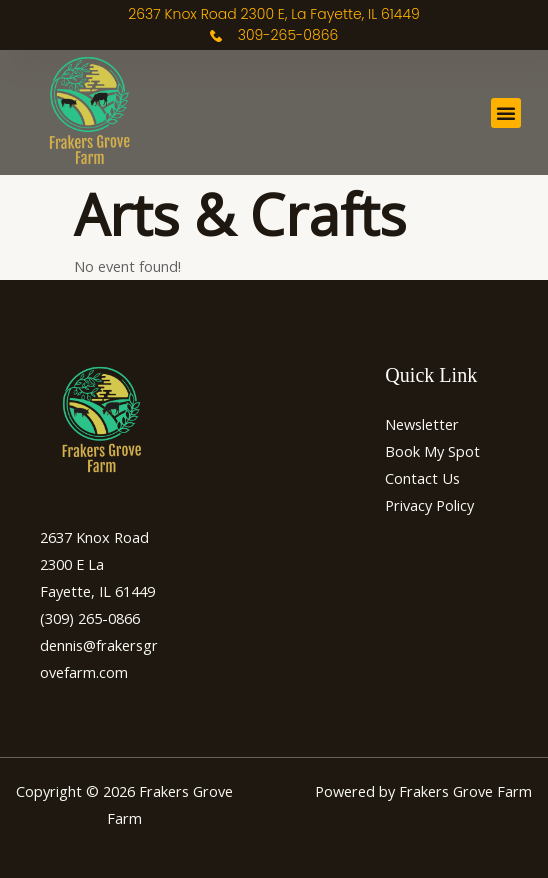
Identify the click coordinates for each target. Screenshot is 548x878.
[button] (506, 113)
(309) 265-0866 (90, 618)
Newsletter (422, 424)
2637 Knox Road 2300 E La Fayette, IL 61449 (97, 564)
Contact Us (422, 478)
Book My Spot (432, 451)
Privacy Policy (429, 505)
